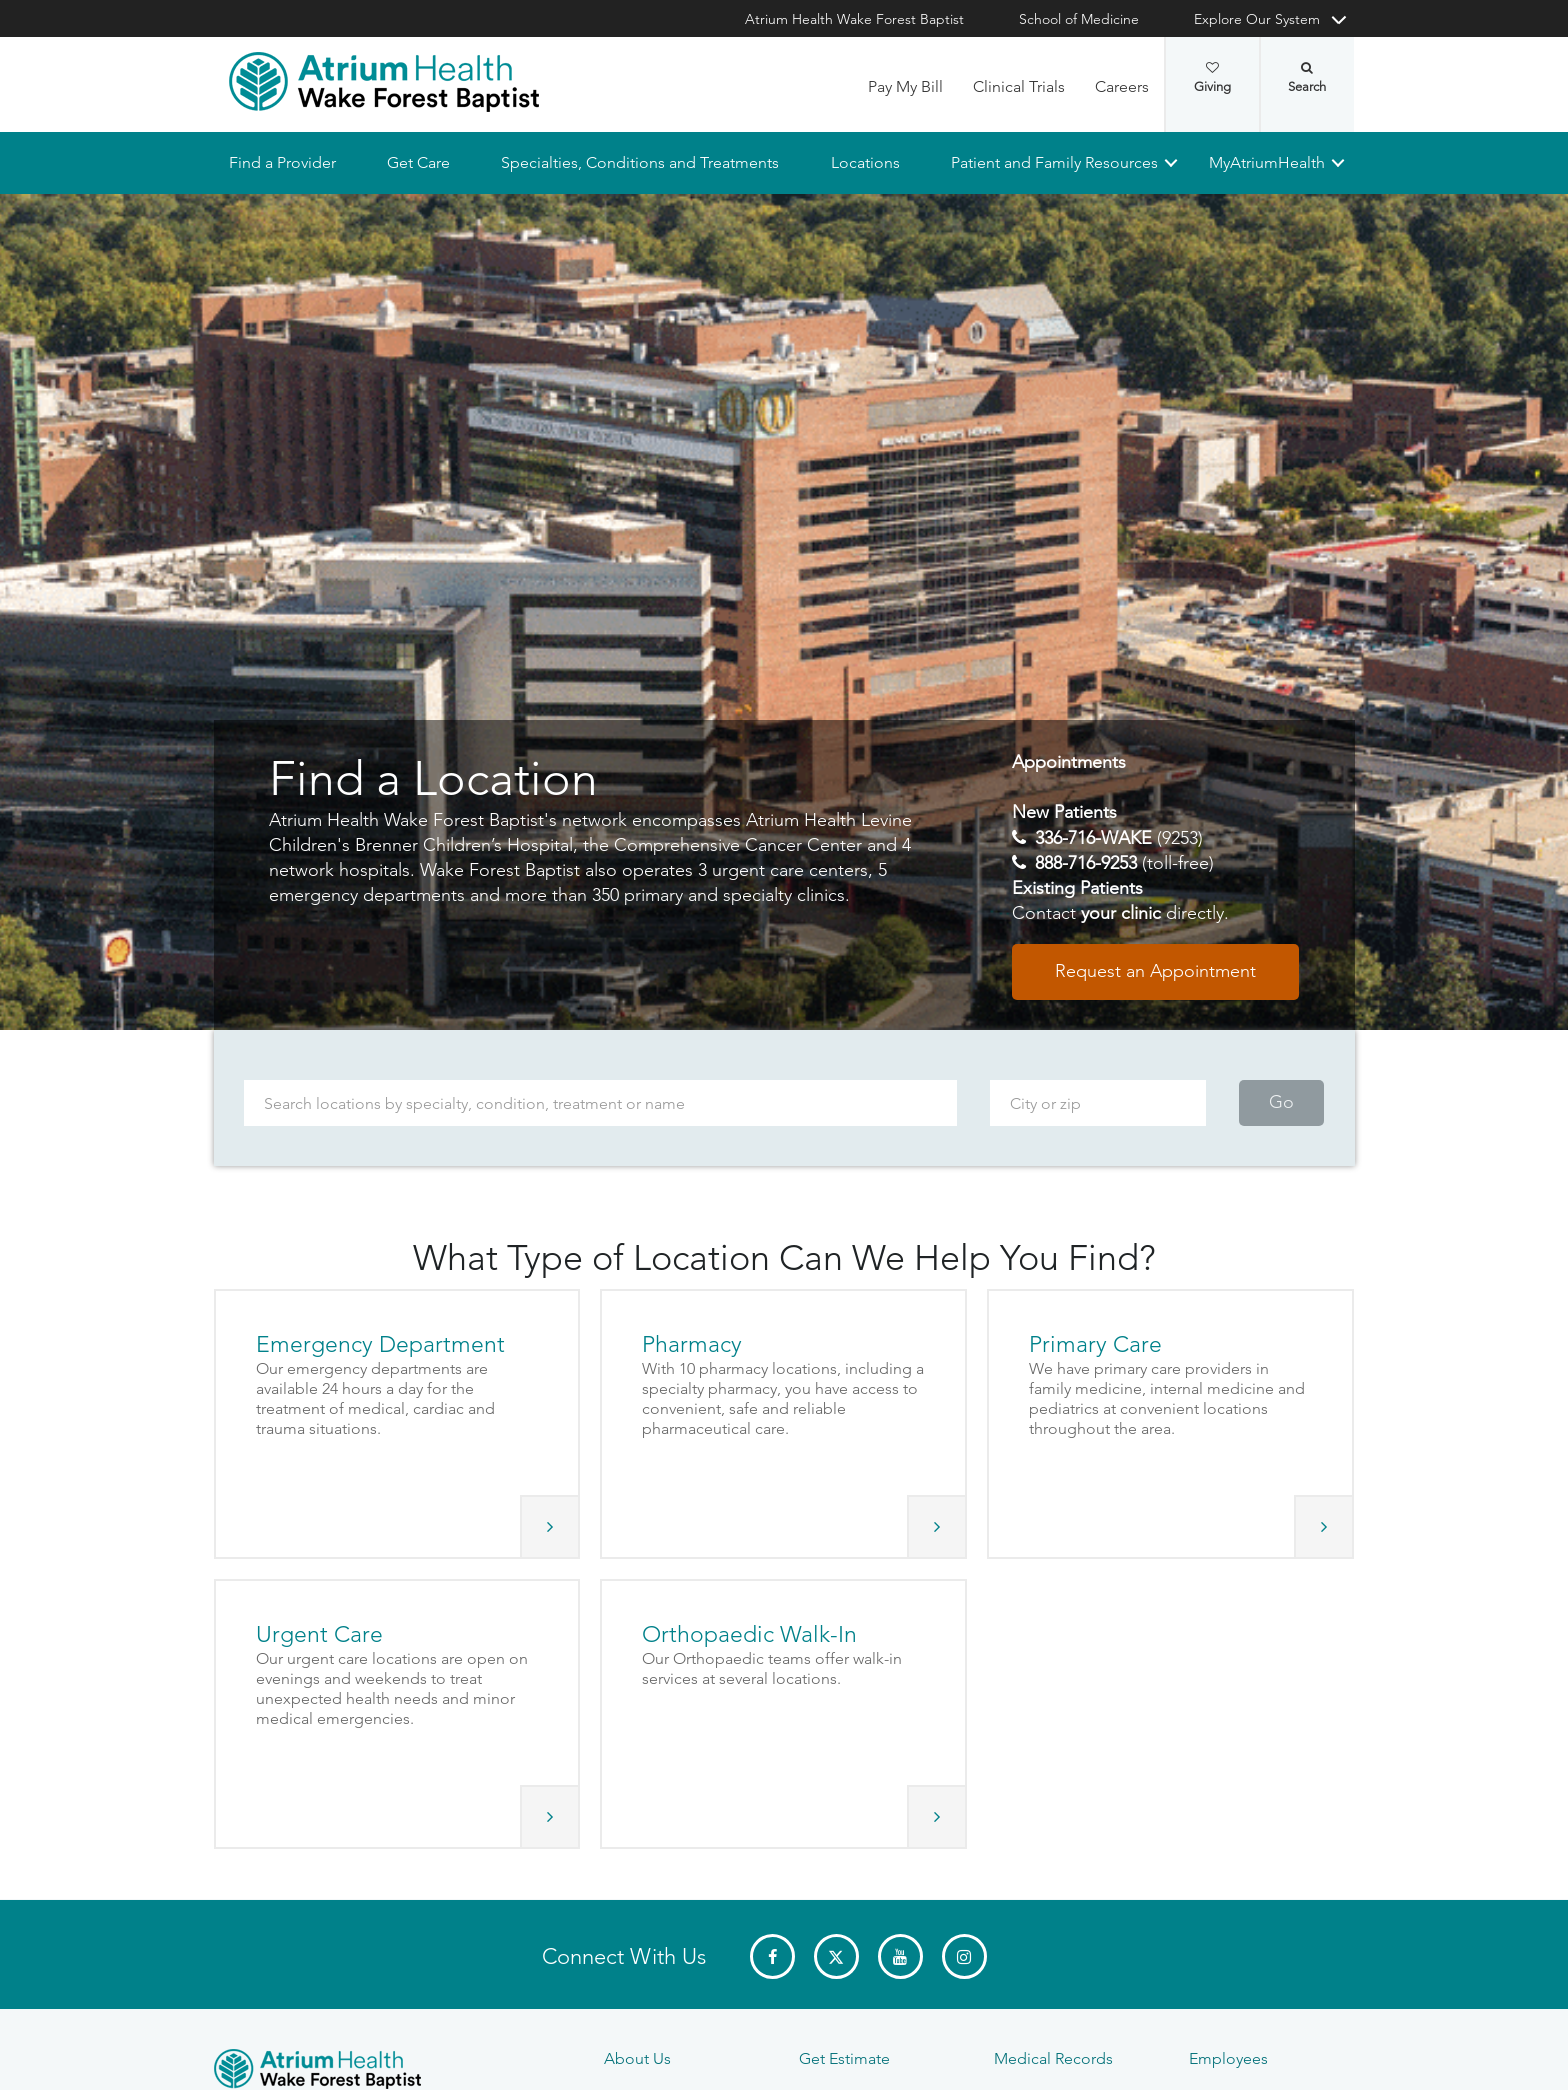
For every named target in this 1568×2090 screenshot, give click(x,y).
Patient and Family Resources (1053, 162)
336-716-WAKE (1093, 838)
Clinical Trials (1019, 86)
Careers (1122, 86)
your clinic (1121, 914)
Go (1281, 1103)
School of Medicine (1079, 19)
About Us (637, 2058)
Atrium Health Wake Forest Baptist (854, 19)
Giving (1212, 78)
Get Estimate (844, 2058)
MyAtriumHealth (1267, 162)
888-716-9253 (1086, 863)
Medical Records (1053, 2058)
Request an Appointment (1155, 972)
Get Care (418, 162)
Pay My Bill (905, 86)
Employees (1228, 2058)
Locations (864, 162)
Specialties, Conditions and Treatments (640, 162)
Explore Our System (1257, 19)
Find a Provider (282, 162)
